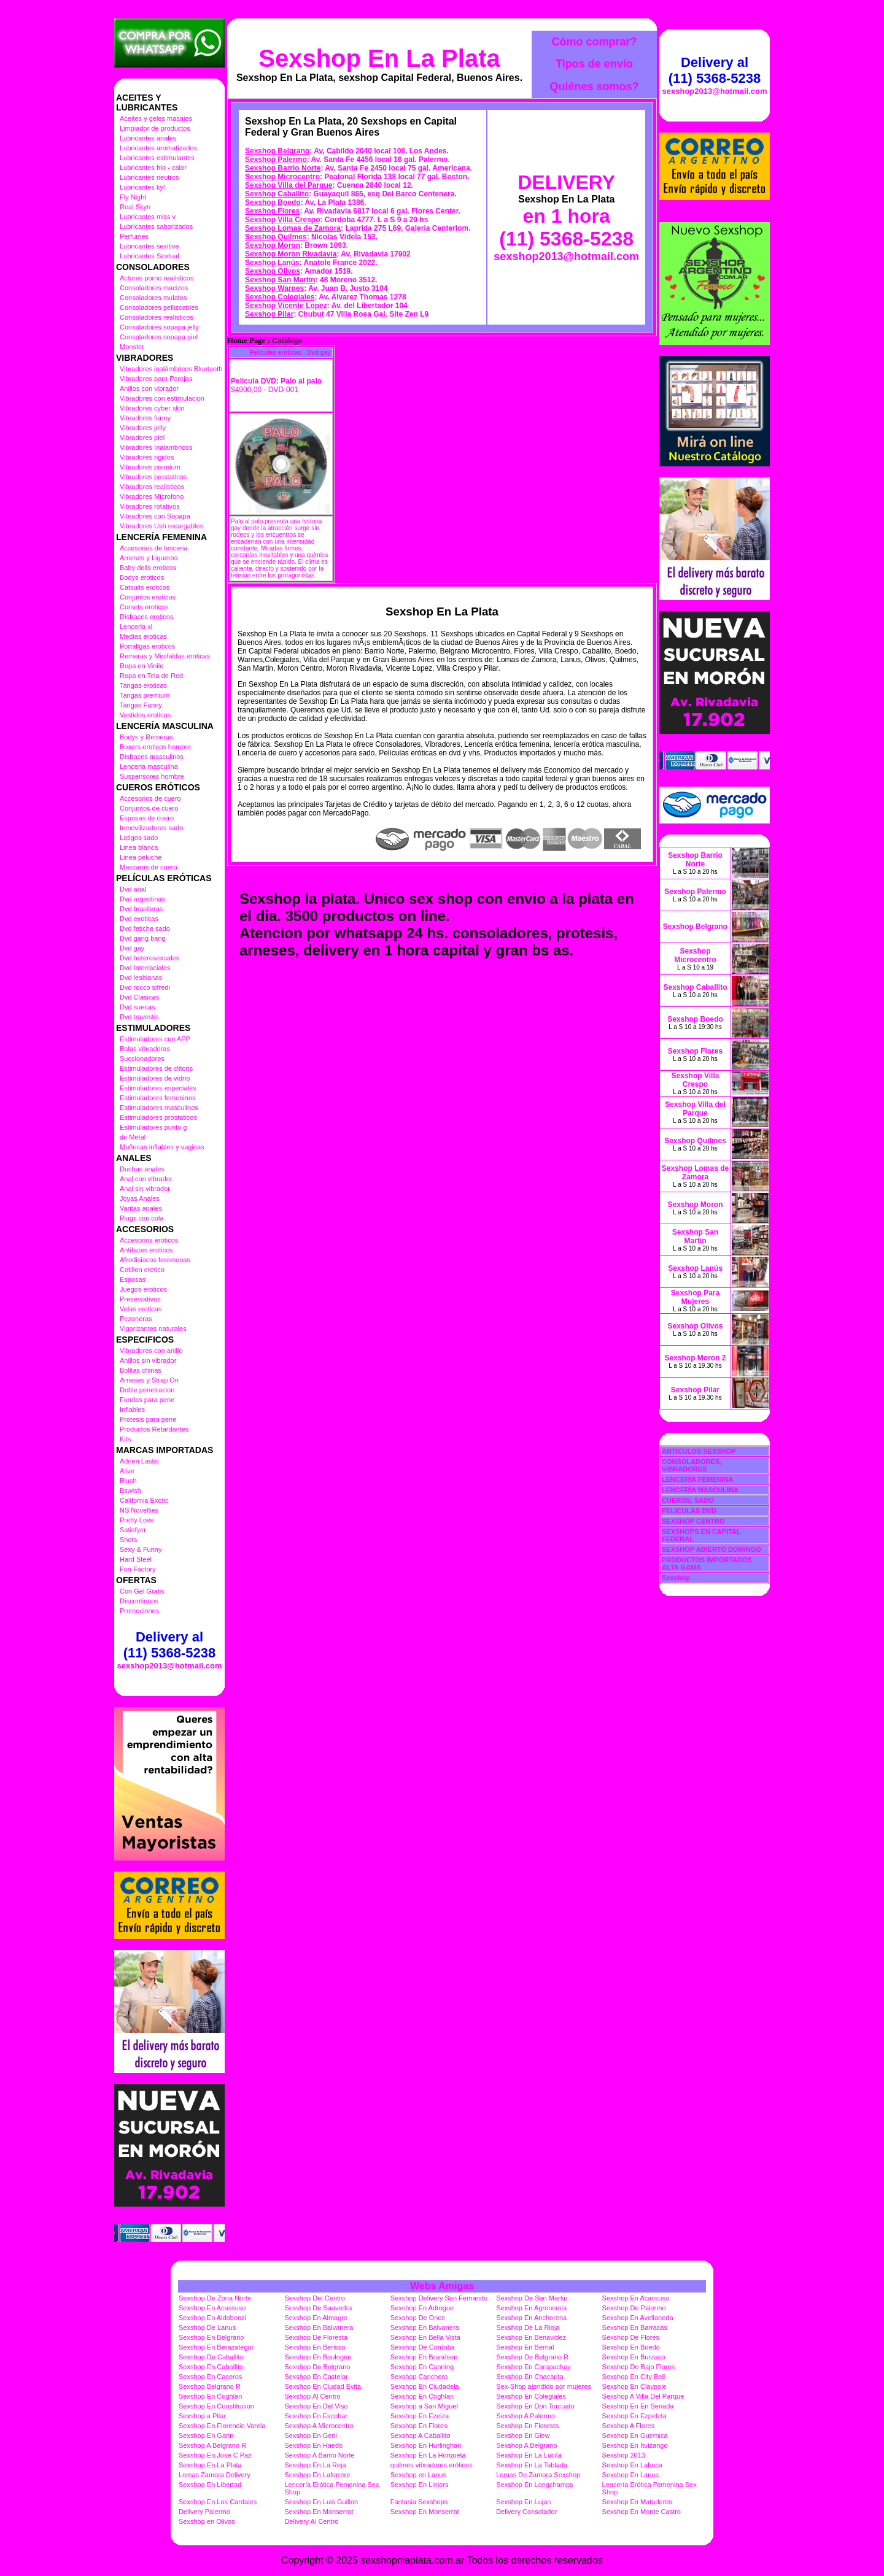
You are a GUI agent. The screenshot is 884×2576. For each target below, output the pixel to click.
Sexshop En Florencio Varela (222, 2425)
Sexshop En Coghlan (210, 2396)
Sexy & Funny (140, 1549)
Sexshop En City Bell (633, 2376)
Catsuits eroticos (144, 587)
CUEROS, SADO (688, 1500)
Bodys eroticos (142, 577)
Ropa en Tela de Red (151, 675)
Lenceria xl (136, 626)
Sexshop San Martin (280, 280)
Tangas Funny (141, 705)
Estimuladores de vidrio (155, 1078)
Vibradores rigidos (147, 457)
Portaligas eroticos (148, 646)
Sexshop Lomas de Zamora (293, 228)
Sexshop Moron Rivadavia (290, 254)
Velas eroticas (140, 1309)
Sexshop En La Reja (315, 2465)
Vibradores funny (145, 418)
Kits (125, 1439)
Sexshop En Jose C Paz (215, 2455)
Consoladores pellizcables (159, 307)
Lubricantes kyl (142, 187)
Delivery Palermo (204, 2511)
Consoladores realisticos (156, 317)
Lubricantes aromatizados (158, 148)
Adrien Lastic (139, 1461)
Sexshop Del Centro (314, 2298)
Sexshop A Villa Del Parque (643, 2396)
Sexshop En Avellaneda (637, 2317)
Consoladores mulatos (153, 297)
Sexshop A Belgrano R (212, 2445)
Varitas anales (141, 1208)
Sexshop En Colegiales (531, 2396)
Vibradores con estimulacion (162, 398)
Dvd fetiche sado (145, 928)
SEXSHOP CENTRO (693, 1521)
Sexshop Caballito (277, 194)
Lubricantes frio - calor (153, 167)
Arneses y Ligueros (148, 557)
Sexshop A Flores (628, 2425)
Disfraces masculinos (152, 756)
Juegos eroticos (143, 1289)
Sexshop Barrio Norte (282, 168)
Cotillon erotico (142, 1269)
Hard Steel (136, 1559)
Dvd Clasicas (139, 997)
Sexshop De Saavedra (318, 2308)
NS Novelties (139, 1510)
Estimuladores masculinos (159, 1107)
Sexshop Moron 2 (695, 1358)
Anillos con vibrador (149, 388)
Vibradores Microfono (152, 496)
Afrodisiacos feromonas (155, 1259)
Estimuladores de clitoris (156, 1068)
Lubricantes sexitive (149, 246)
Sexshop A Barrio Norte (319, 2455)
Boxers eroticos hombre (155, 746)
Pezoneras (136, 1318)
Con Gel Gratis (142, 1591)
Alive (127, 1471)
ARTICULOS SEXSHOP (698, 1451)
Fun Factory (138, 1569)
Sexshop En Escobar (315, 2416)
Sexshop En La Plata (379, 58)
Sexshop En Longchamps (534, 2484)
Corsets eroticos (144, 607)
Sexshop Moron (272, 245)
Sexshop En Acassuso (635, 2298)
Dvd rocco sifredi (145, 987)
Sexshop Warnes (274, 288)
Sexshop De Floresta (315, 2337)
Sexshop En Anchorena (531, 2317)
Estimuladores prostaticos (158, 1117)
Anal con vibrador (146, 1178)
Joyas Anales (140, 1198)
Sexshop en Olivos (207, 2521)
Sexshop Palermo (276, 159)
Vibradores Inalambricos (156, 447)
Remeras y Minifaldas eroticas (165, 656)
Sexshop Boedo (273, 202)
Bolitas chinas (140, 1370)
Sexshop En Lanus (630, 2474)
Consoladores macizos (154, 287)
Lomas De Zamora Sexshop (538, 2474)
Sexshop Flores (272, 211)
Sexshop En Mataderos (637, 2501)
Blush (128, 1480)
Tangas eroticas (143, 685)
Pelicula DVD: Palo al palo (276, 381)
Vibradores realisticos (152, 486)
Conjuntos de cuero (149, 808)
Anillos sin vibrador (148, 1360)
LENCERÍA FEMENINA (697, 1479)
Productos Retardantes (154, 1429)
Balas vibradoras (145, 1048)
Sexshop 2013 (623, 2455)
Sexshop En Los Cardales (218, 2501)
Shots (128, 1539)
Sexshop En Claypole (634, 2386)
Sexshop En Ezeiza (419, 2416)
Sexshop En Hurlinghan (426, 2445)
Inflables (132, 1409)
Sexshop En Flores (419, 2425)
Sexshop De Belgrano (317, 2366)
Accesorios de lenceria (154, 548)
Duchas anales (142, 1169)
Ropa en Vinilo (141, 665)
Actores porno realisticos (156, 278)
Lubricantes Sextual (149, 256)
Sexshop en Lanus (418, 2474)
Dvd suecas (137, 1007)
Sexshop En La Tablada (531, 2465)
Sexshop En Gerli (310, 2435)
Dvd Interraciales (145, 967)
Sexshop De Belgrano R (532, 2357)
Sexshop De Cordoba (422, 2347)
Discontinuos (139, 1601)
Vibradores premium (150, 467)
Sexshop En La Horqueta (428, 2455)
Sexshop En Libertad (210, 2484)
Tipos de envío (594, 64)
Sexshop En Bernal (525, 2347)
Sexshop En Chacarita (529, 2376)
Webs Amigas (442, 2286)
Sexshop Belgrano (277, 151)
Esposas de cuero (147, 818)
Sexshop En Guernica (635, 2435)
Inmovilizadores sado (151, 827)
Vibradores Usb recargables (161, 526)
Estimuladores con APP (155, 1039)
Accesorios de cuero (150, 798)
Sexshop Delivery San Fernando (438, 2298)
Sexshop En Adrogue (422, 2308)
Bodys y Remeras (146, 737)
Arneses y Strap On (149, 1380)
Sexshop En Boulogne (317, 2357)
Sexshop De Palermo (634, 2308)
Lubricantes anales (148, 138)
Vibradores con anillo (151, 1350)
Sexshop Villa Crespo (282, 219)
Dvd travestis (139, 1016)
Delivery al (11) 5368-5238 (169, 1644)
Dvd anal (133, 889)
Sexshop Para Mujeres (695, 1297)
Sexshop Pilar (269, 314)
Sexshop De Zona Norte (215, 2298)
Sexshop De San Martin (531, 2298)
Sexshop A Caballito (420, 2435)
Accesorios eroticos (149, 1240)
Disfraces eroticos (146, 616)
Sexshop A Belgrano (526, 2445)
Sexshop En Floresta (527, 2425)
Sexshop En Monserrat (318, 2511)
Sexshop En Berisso (314, 2347)
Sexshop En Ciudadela (424, 2386)
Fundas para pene (147, 1399)
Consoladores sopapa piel (159, 337)
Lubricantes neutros (149, 177)
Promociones (139, 1610)
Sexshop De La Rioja (527, 2327)
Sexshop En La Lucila (528, 2455)
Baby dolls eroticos (148, 567)
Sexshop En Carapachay (533, 2366)
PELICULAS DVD (689, 1510)
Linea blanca (139, 847)
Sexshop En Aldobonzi (212, 2317)
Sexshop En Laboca (632, 2465)
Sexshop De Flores (631, 2337)
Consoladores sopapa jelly (159, 327)
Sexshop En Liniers (419, 2484)
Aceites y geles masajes (156, 118)
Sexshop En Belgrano (211, 2337)
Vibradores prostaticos (153, 476)
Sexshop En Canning (422, 2366)
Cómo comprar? (594, 42)
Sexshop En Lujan (523, 2501)
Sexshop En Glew (522, 2435)
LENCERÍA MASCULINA (700, 1490)
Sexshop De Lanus (207, 2327)
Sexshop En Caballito (211, 2366)
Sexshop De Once (417, 2317)
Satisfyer (133, 1529)
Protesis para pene (148, 1419)
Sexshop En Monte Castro (641, 2511)
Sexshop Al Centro (312, 2396)
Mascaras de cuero (148, 867)
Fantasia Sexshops (419, 2501)
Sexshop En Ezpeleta (634, 2416)
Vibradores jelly (143, 427)
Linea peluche (141, 857)
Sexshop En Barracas (634, 2327)
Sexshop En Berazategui (216, 2347)
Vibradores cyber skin (152, 408)
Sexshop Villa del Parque (289, 185)
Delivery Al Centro (311, 2521)
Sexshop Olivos (272, 271)
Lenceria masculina (149, 766)
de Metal (132, 1137)
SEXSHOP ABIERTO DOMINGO (711, 1549)
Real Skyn (135, 206)
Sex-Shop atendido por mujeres (543, 2386)
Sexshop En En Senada (638, 2406)
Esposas (132, 1279)
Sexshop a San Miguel (424, 2406)
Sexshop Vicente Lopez (286, 305)
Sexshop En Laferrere (317, 2474)
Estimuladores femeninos (158, 1097)
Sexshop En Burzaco (633, 2357)
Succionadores (142, 1058)
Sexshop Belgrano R (210, 2386)
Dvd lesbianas (141, 977)
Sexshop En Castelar (315, 2376)
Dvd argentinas (142, 899)
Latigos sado (139, 837)
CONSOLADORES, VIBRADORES (691, 1465)
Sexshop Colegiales (279, 297)
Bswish (130, 1490)
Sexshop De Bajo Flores (638, 2366)
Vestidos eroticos (145, 715)
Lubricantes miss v (148, 216)
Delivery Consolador (526, 2511)
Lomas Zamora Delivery (214, 2474)
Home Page (246, 340)
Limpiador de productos (155, 128)
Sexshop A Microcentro (319, 2425)
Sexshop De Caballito (211, 2357)
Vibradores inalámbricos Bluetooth (171, 368)
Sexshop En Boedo (631, 2347)
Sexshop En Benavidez (531, 2337)
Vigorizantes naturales (153, 1328)
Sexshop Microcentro (282, 176)
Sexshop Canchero (419, 2376)
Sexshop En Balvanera (318, 2327)
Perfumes (134, 236)
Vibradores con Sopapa (155, 516)
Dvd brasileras (141, 908)
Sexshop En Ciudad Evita (322, 2386)
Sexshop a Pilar (202, 2416)
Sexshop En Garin (206, 2435)
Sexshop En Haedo (313, 2445)
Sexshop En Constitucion (216, 2406)
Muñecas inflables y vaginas (162, 1147)
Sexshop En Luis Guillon (321, 2501)
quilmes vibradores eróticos (431, 2465)
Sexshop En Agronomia (531, 2308)
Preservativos (140, 1299)
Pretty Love (137, 1520)
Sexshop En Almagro (315, 2317)
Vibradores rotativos (150, 506)
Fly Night (133, 197)
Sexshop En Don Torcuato (535, 2406)
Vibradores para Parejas (156, 378)
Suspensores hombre (152, 776)
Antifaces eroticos (146, 1250)
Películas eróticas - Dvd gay (290, 352)
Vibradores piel (142, 437)
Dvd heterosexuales (149, 958)
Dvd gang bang (143, 938)
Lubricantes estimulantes (157, 157)
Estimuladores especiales (158, 1088)
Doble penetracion (147, 1390)
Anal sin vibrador (145, 1188)
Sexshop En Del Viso (315, 2406)
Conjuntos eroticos (148, 597)
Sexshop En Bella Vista (425, 2337)
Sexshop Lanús (272, 262)
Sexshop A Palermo (525, 2416)
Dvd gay (132, 948)
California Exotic (144, 1500)
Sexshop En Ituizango (635, 2445)
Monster (132, 346)
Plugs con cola (142, 1218)
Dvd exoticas (139, 918)
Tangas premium (144, 695)
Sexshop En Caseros (210, 2376)
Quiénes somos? (593, 86)
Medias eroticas (143, 636)
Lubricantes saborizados (156, 226)
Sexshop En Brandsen (423, 2357)
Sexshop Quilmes (276, 237)
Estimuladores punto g (153, 1127)
